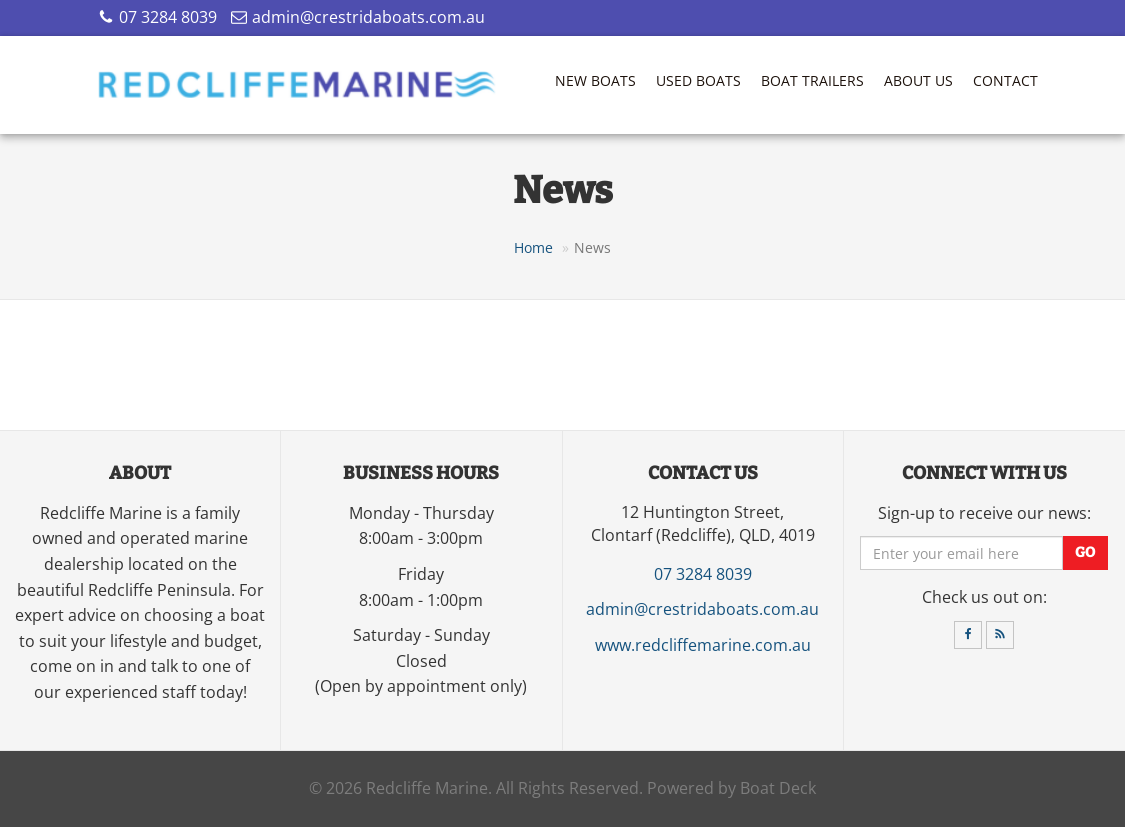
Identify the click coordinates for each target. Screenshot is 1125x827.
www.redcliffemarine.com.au (703, 645)
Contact (1005, 80)
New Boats (595, 80)
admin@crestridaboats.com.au (368, 17)
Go (1085, 553)
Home (533, 247)
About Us (918, 80)
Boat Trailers (812, 80)
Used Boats (698, 80)
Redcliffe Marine (427, 788)
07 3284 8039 (168, 17)
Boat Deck (778, 788)
